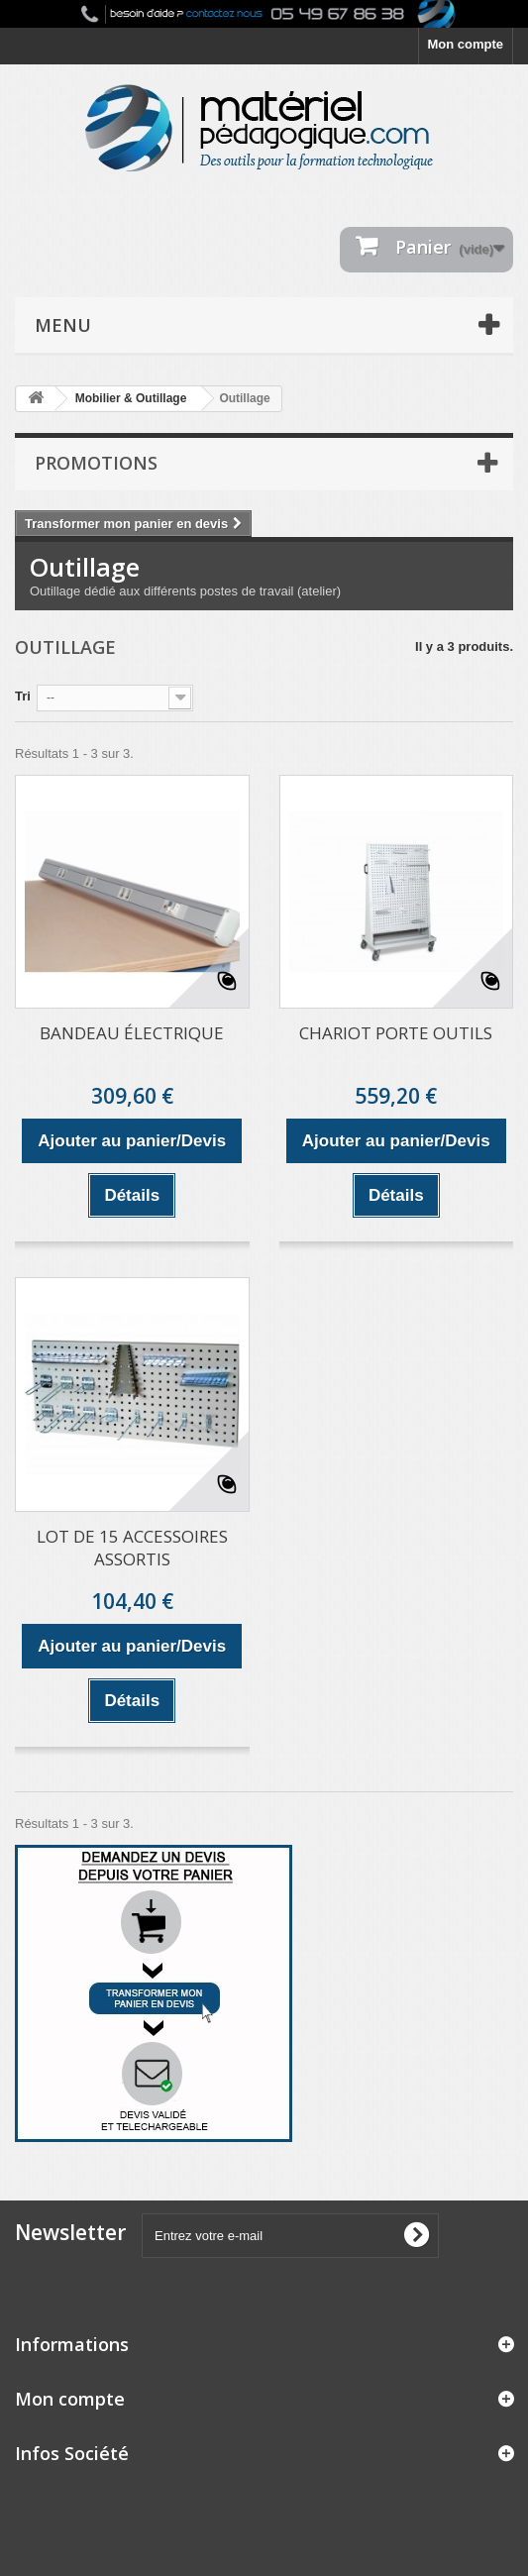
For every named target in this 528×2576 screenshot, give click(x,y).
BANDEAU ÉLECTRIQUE (132, 1032)
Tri (23, 696)
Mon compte (465, 44)
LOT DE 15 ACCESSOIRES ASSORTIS (132, 1547)
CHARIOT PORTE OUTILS (395, 1032)
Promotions (96, 463)
